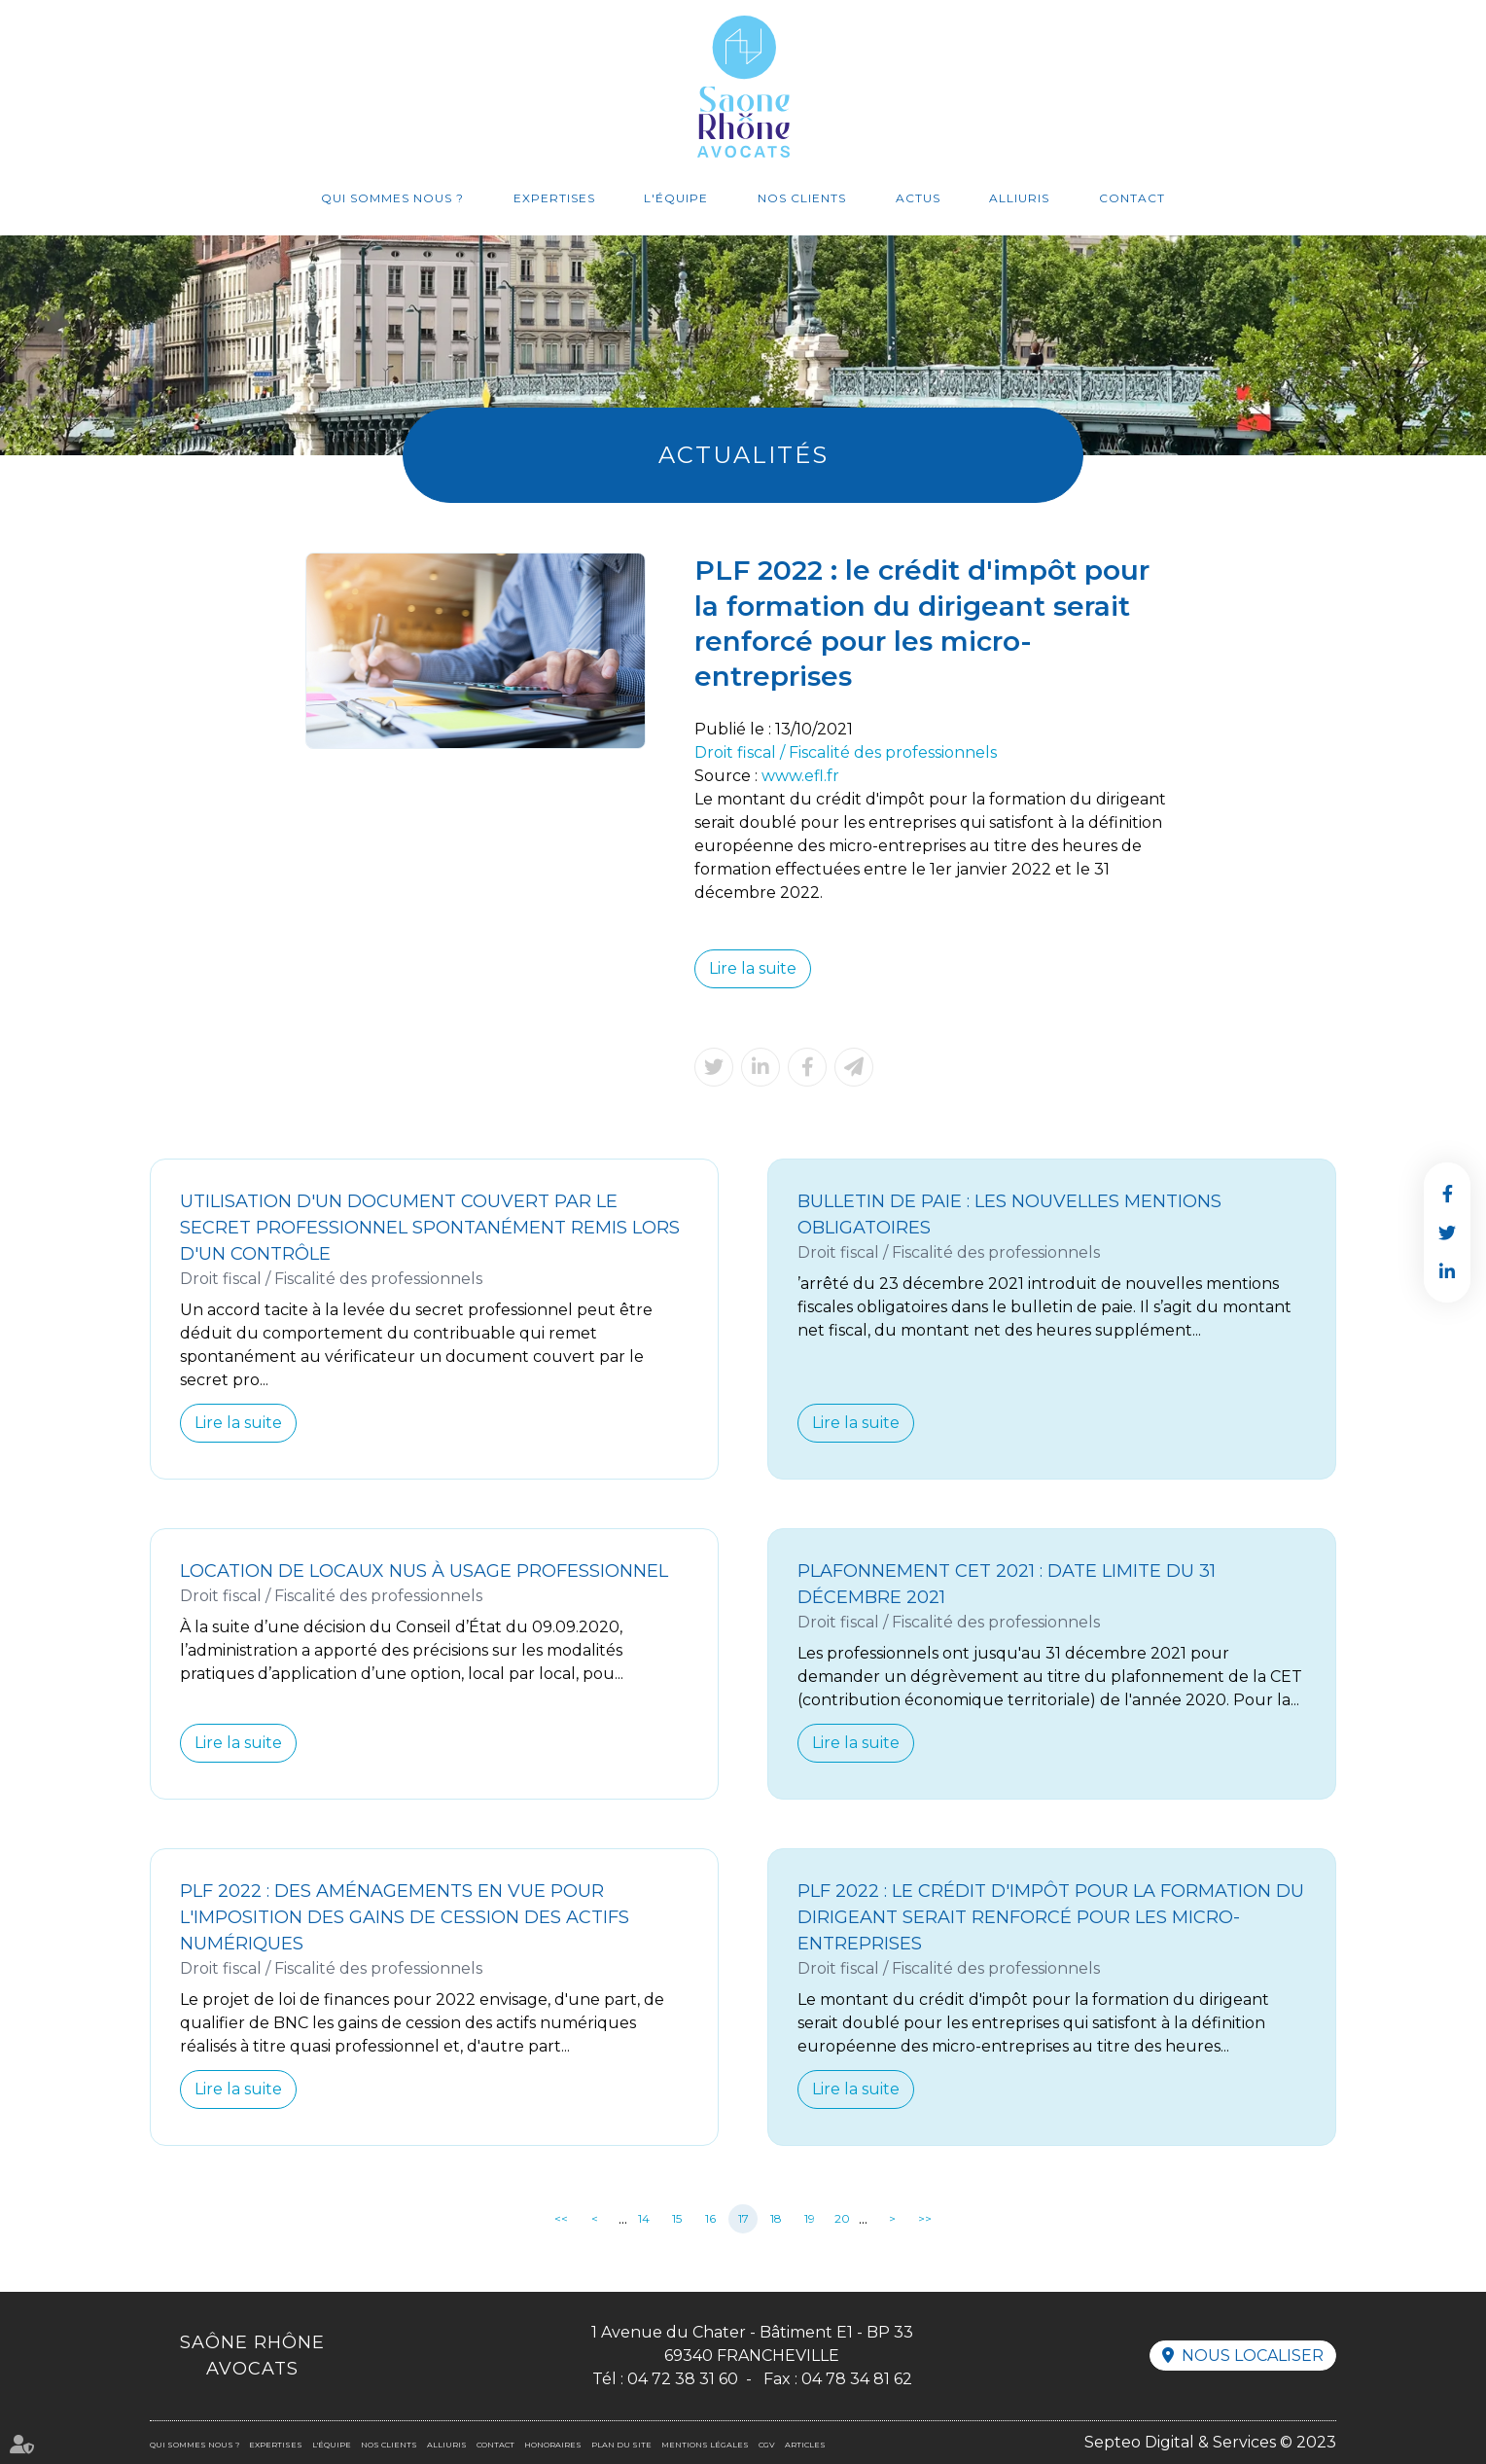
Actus (918, 198)
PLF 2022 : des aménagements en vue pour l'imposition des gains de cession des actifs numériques (404, 1917)
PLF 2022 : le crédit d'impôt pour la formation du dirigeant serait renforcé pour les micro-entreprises (1050, 1917)
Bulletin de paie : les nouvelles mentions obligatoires (1009, 1214)
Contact (1132, 198)
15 (677, 2218)
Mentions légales (705, 2444)
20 (842, 2218)
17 (743, 2218)
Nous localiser (1253, 2355)
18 (776, 2218)
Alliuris (1019, 198)
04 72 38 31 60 (682, 2379)
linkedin (1447, 1271)
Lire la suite (752, 968)
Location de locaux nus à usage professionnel (424, 1571)
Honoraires (553, 2444)
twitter (1447, 1232)
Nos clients (802, 198)
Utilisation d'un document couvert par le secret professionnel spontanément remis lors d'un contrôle (430, 1228)
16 (710, 2218)
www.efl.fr (800, 776)
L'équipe (676, 198)
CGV (767, 2444)
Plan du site (621, 2444)
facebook (1447, 1193)
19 (809, 2218)
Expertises (554, 198)
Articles (805, 2444)
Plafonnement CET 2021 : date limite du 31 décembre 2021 (1006, 1584)
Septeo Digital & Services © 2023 (1210, 2442)
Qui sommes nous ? (392, 198)
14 (644, 2218)
